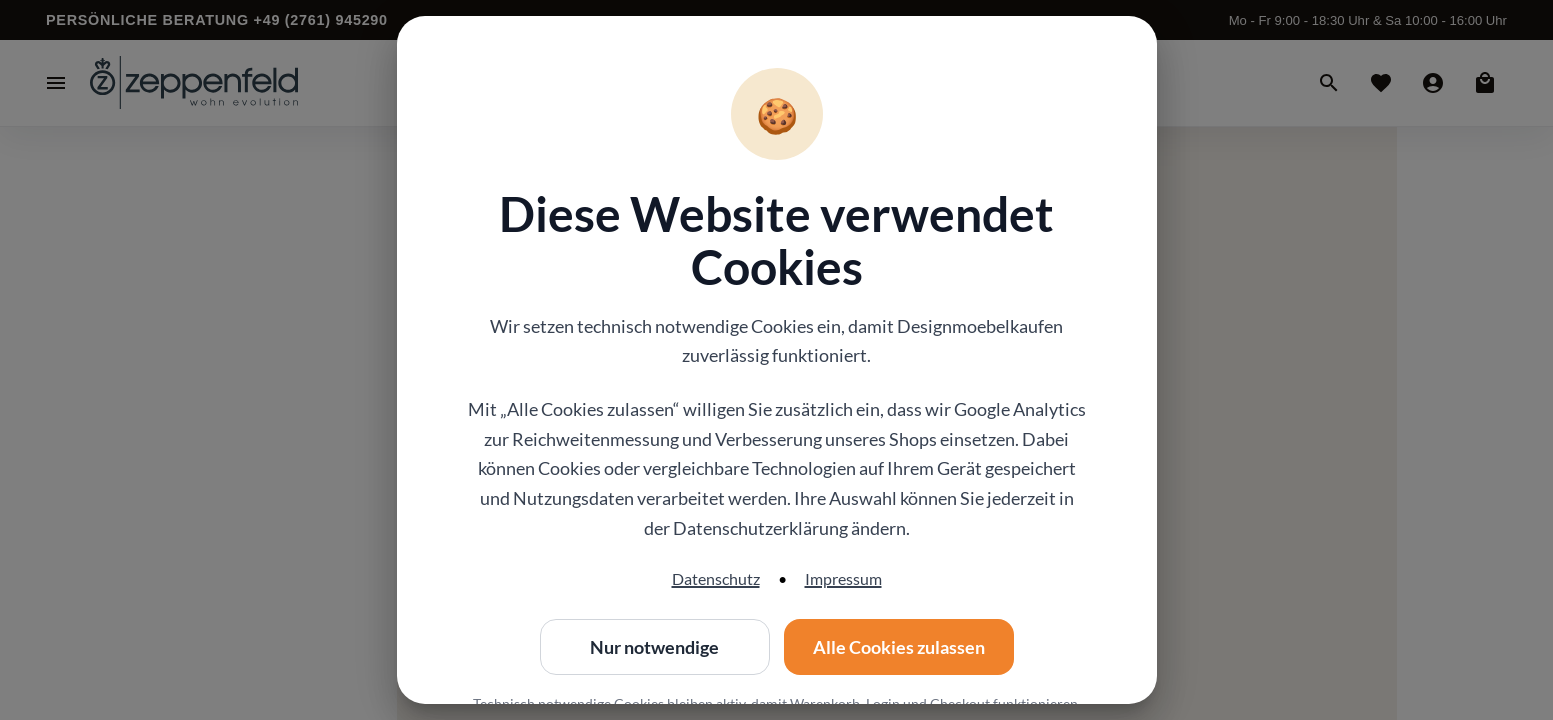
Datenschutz (716, 578)
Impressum (843, 578)
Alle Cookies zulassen (899, 647)
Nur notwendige (655, 647)
